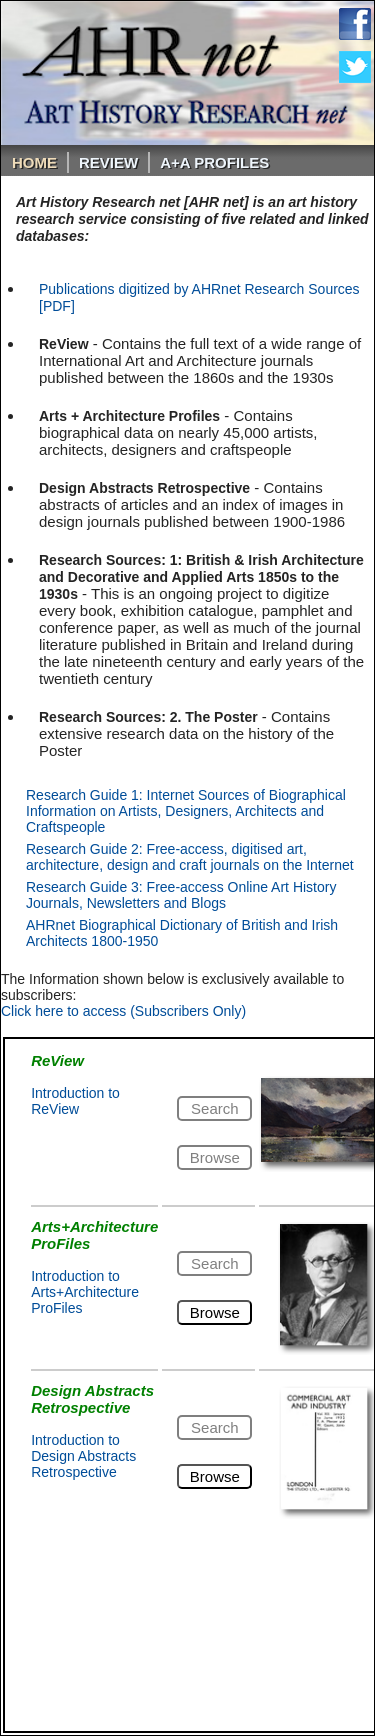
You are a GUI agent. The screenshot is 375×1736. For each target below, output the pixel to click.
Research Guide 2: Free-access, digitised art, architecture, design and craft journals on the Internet (190, 857)
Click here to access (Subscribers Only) (123, 1011)
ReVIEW (108, 162)
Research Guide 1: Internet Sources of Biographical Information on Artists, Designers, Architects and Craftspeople (186, 811)
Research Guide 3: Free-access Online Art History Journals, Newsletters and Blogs (181, 895)
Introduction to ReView (75, 1101)
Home (34, 162)
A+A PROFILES (214, 162)
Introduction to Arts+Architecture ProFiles (85, 1292)
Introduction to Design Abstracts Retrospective (83, 1456)
